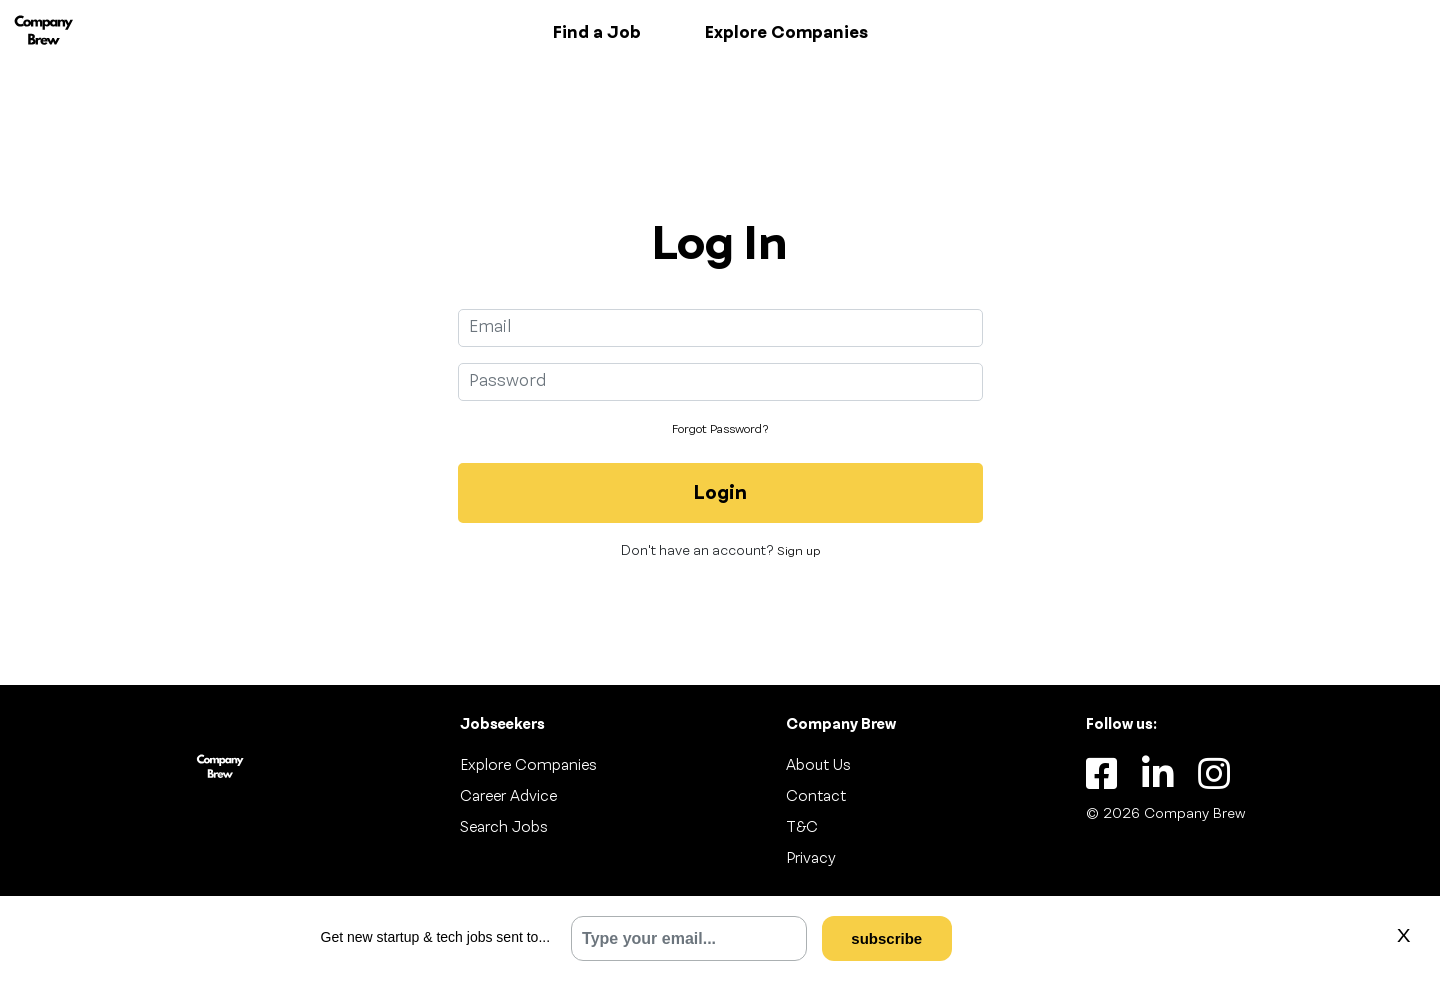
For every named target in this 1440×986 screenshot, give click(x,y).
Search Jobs (504, 828)
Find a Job (597, 33)
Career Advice (508, 797)
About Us (818, 766)
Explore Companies (786, 33)
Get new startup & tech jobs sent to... (436, 937)
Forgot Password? (720, 430)
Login (720, 494)
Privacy (811, 859)
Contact (816, 797)
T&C (802, 828)
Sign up (798, 552)
